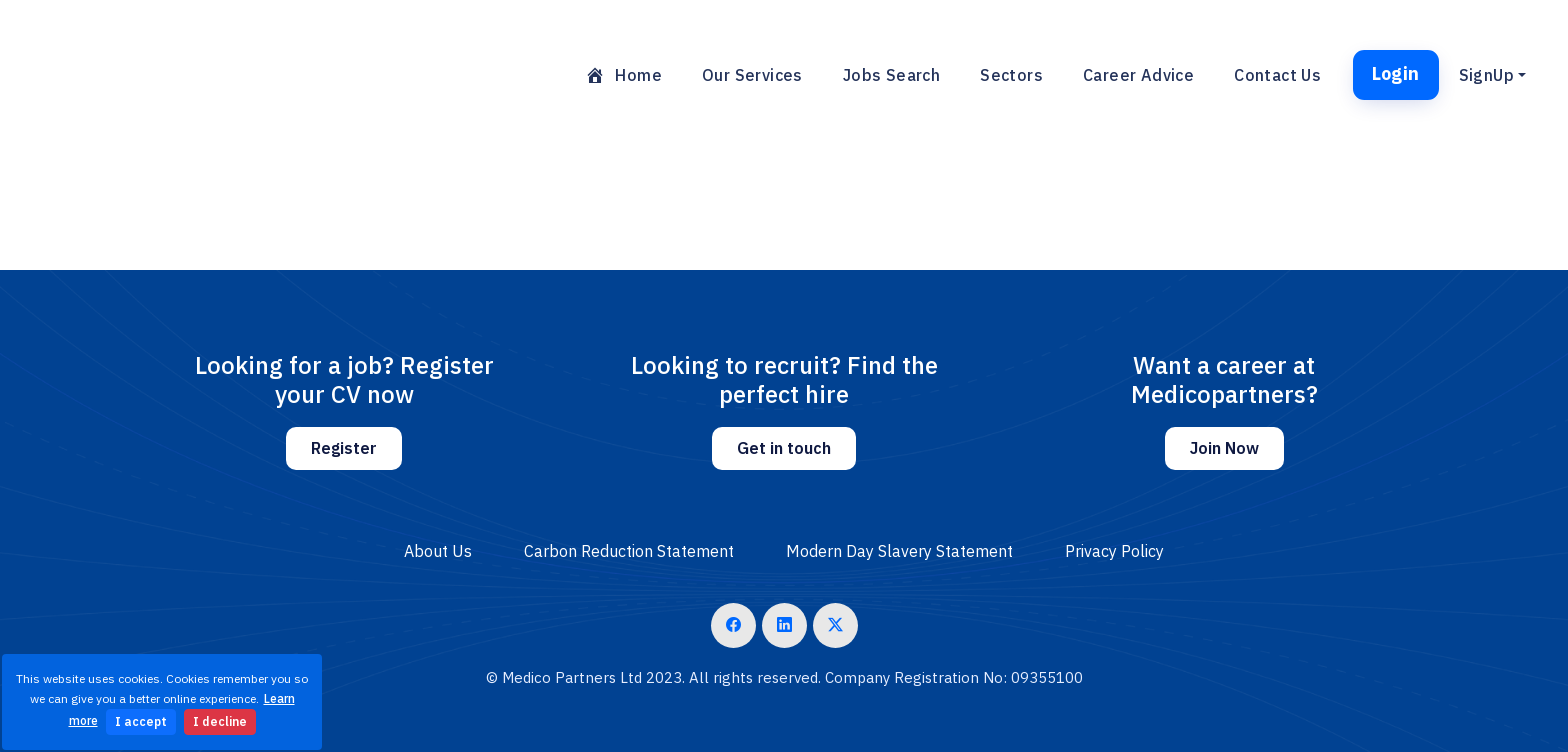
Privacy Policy (1114, 551)
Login (1396, 73)
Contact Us (1277, 75)
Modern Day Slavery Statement (899, 551)
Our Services (752, 75)
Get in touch (784, 448)
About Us (438, 551)
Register (344, 448)
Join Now (1224, 448)
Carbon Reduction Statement (629, 551)
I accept (141, 721)
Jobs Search (891, 75)
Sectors (1011, 75)
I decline (220, 721)
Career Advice (1138, 75)
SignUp (1486, 75)
